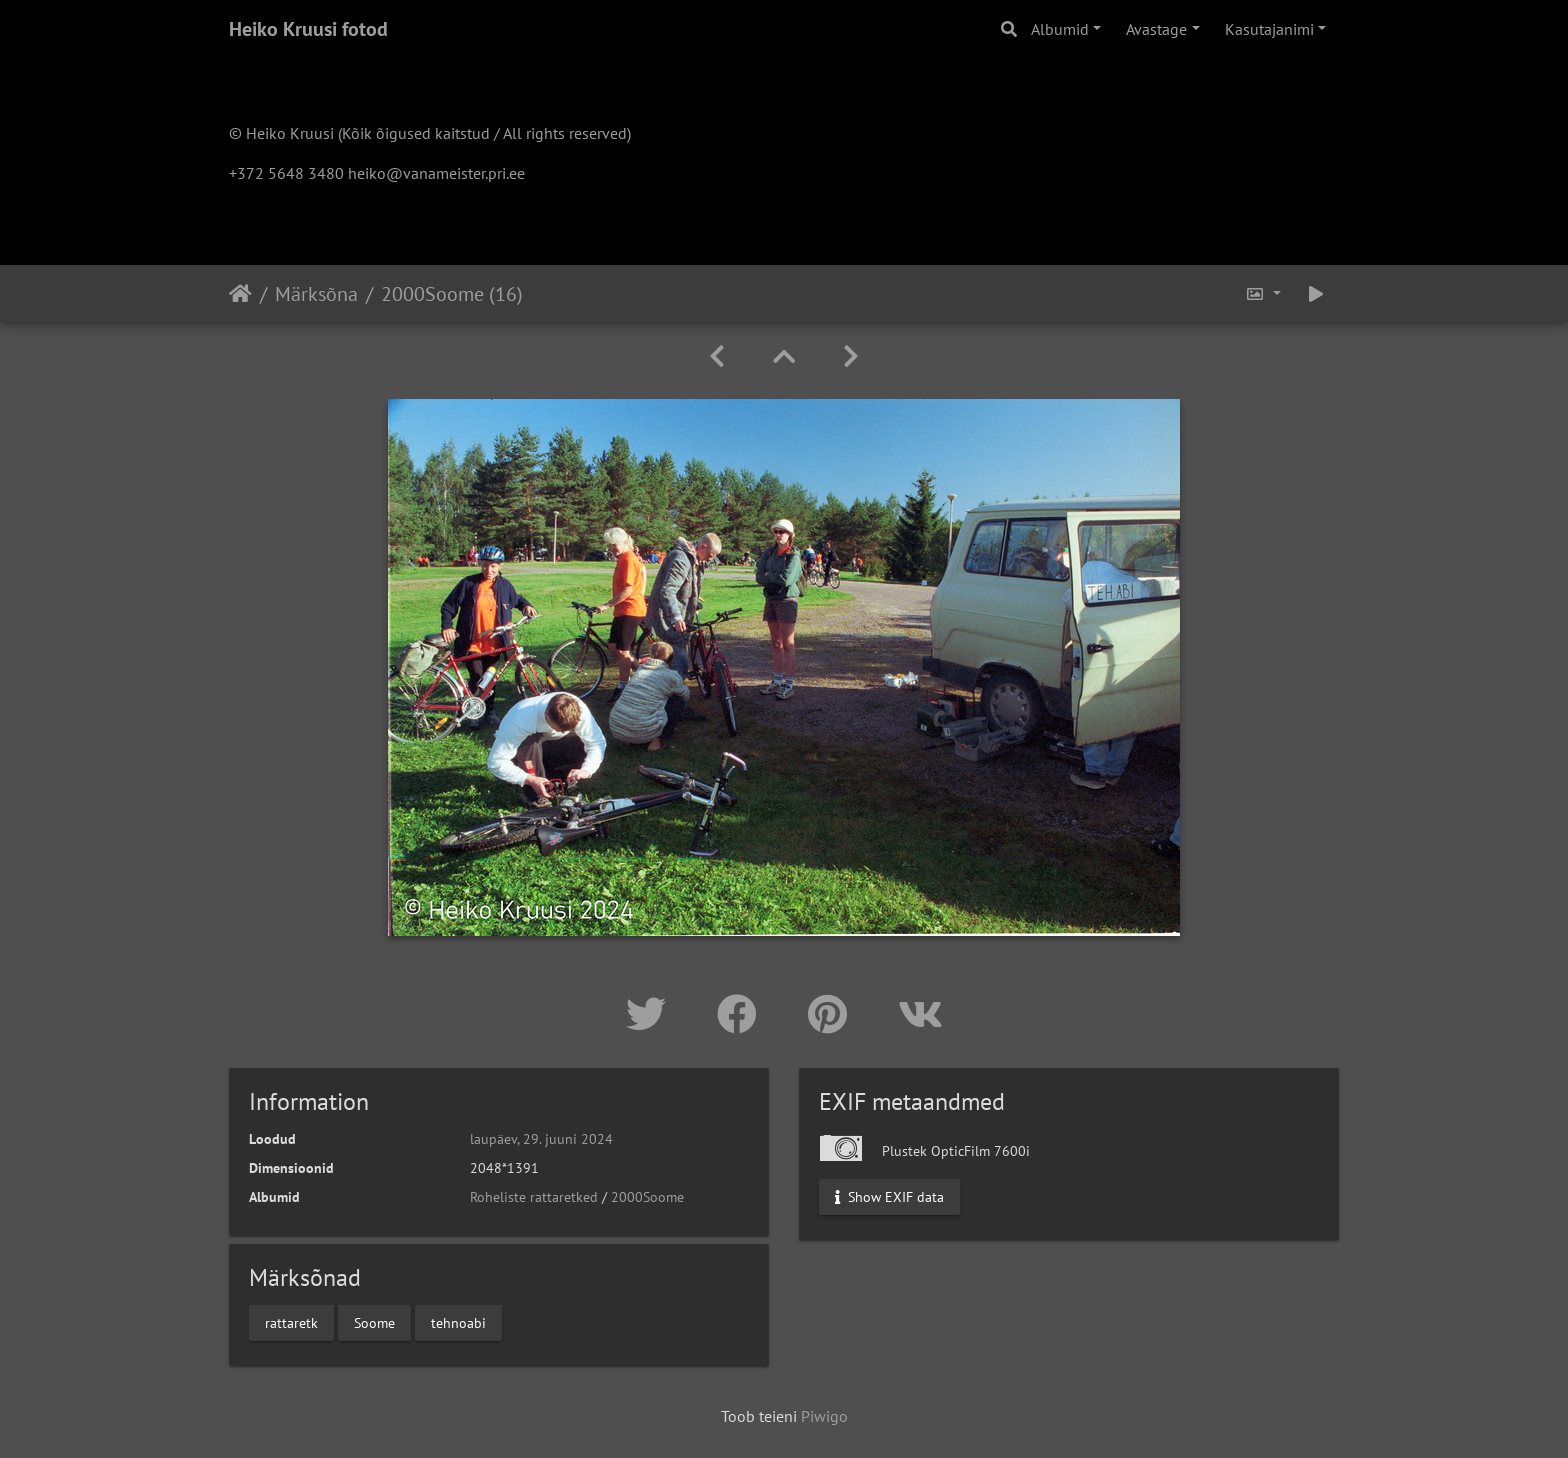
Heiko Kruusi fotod (308, 29)
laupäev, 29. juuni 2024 (541, 1139)
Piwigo (824, 1416)
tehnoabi (458, 1322)
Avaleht (240, 294)
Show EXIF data (889, 1197)
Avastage (1156, 29)
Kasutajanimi (1269, 29)
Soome (374, 1322)
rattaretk (291, 1322)
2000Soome (647, 1197)
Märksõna (316, 294)
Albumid (1060, 29)
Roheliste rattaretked (534, 1197)
